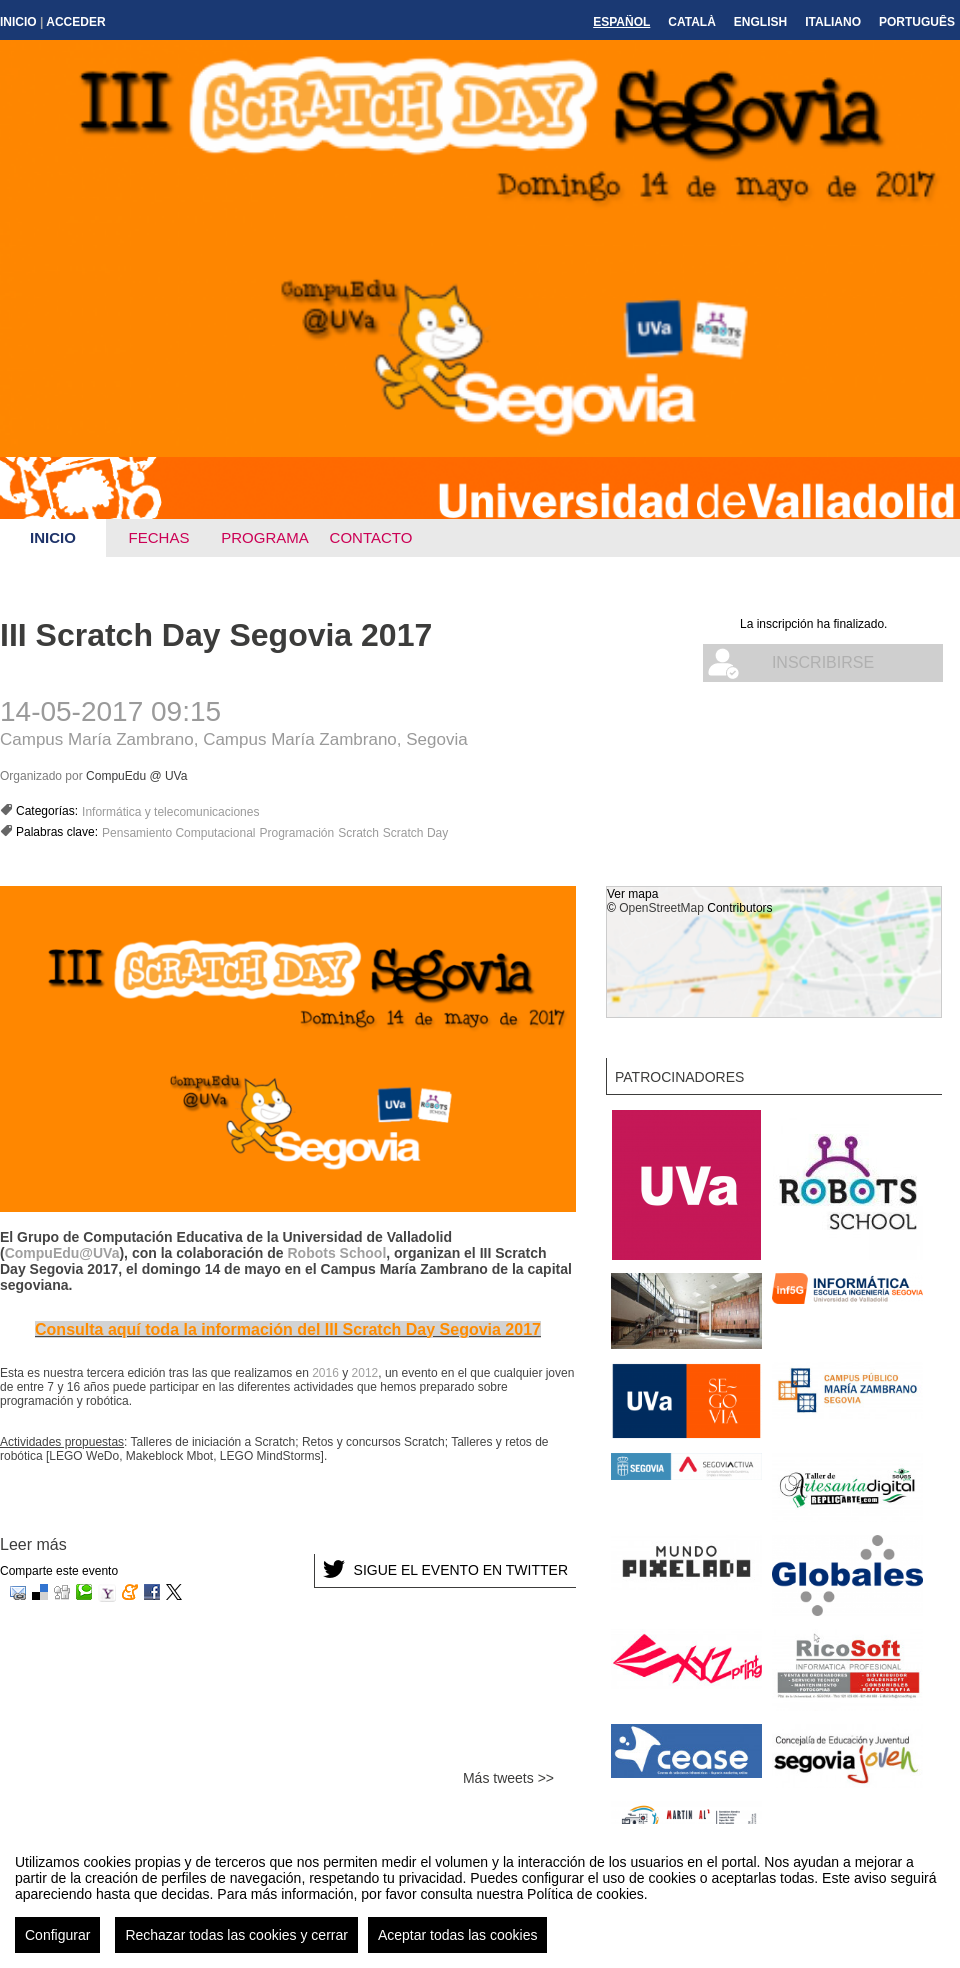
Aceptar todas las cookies (458, 1950)
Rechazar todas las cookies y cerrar (236, 1950)
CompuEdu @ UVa (136, 776)
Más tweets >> (508, 1778)
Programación (296, 833)
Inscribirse (823, 662)
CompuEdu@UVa (62, 1253)
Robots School (337, 1253)
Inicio (18, 22)
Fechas (159, 537)
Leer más (33, 1544)
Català (692, 22)
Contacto (371, 537)
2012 (365, 1373)
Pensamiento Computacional (178, 833)
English (760, 22)
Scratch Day (415, 833)
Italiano (833, 22)
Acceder (75, 22)
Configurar (57, 1950)
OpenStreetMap (661, 908)
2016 (325, 1373)
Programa (265, 537)
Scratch (358, 833)
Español (621, 22)
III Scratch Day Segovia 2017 (216, 635)
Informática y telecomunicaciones (170, 812)
